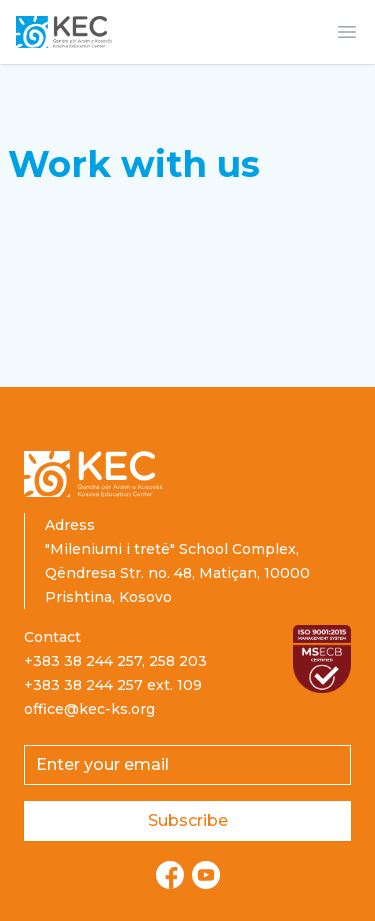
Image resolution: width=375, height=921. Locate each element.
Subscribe (188, 820)
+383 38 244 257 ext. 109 (113, 685)
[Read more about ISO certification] (322, 659)
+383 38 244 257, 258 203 (115, 661)
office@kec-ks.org (89, 709)
